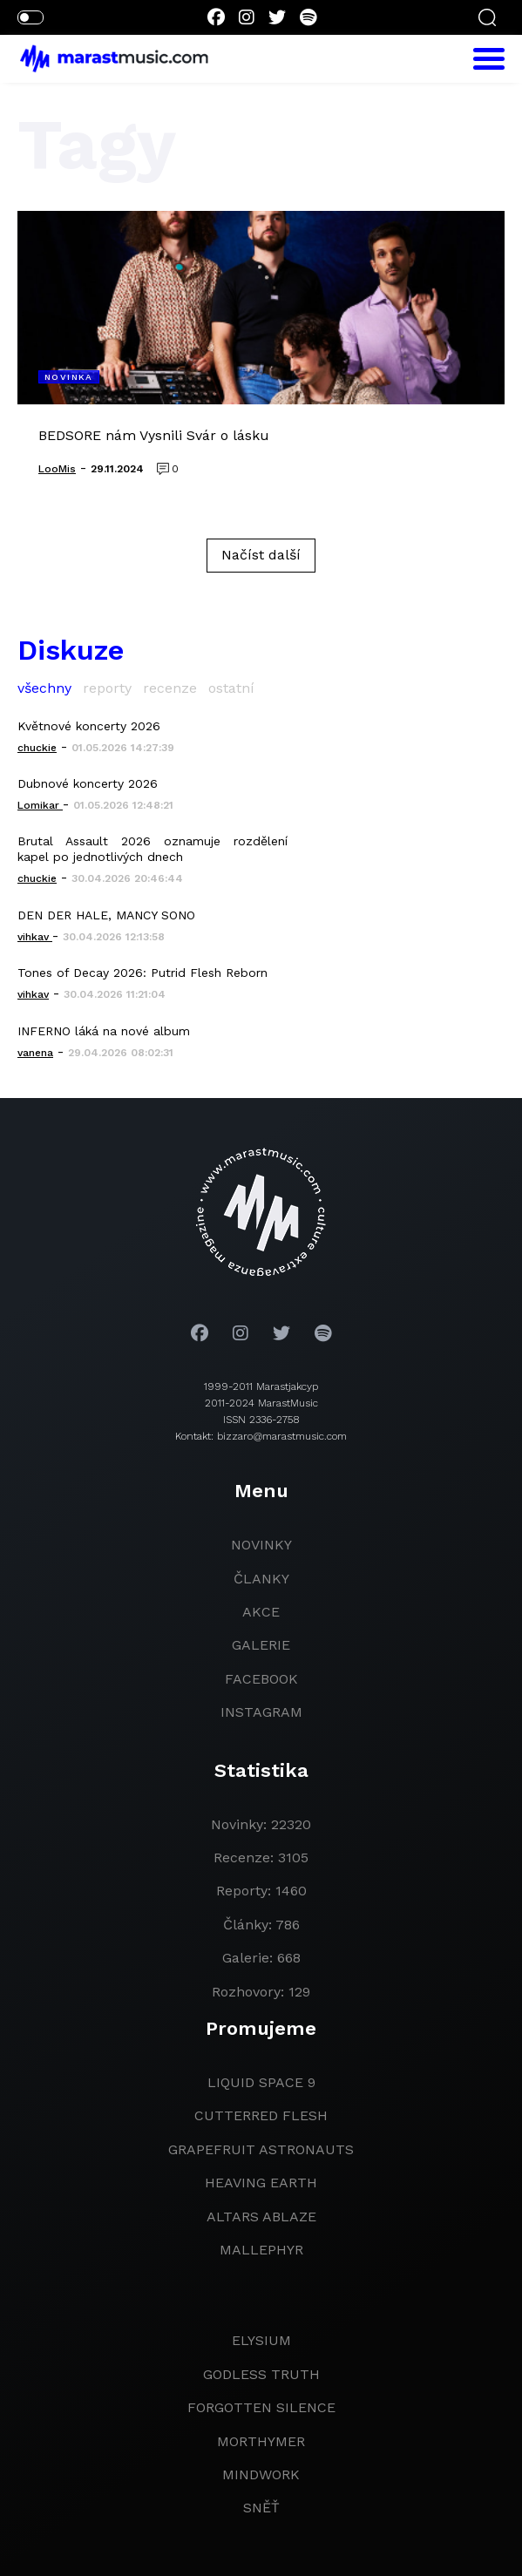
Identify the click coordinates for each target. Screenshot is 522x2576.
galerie (261, 1645)
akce (261, 1611)
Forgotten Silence (261, 2407)
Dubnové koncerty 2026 (87, 783)
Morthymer (261, 2441)
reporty (107, 688)
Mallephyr (261, 2249)
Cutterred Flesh (261, 2115)
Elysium (261, 2340)
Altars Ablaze (261, 2216)
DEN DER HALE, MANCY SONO (106, 915)
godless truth (261, 2374)
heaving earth (261, 2182)
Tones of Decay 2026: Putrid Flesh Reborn (142, 973)
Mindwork (261, 2474)
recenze (170, 688)
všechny (44, 688)
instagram (261, 1712)
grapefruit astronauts (261, 2149)
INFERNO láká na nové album (103, 1031)
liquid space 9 (261, 2082)
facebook (261, 1679)
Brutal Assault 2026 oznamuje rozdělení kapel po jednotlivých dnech (152, 849)
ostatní (231, 688)
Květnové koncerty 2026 (88, 726)
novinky (261, 1544)
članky (261, 1578)
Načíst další (261, 554)
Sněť (261, 2507)
